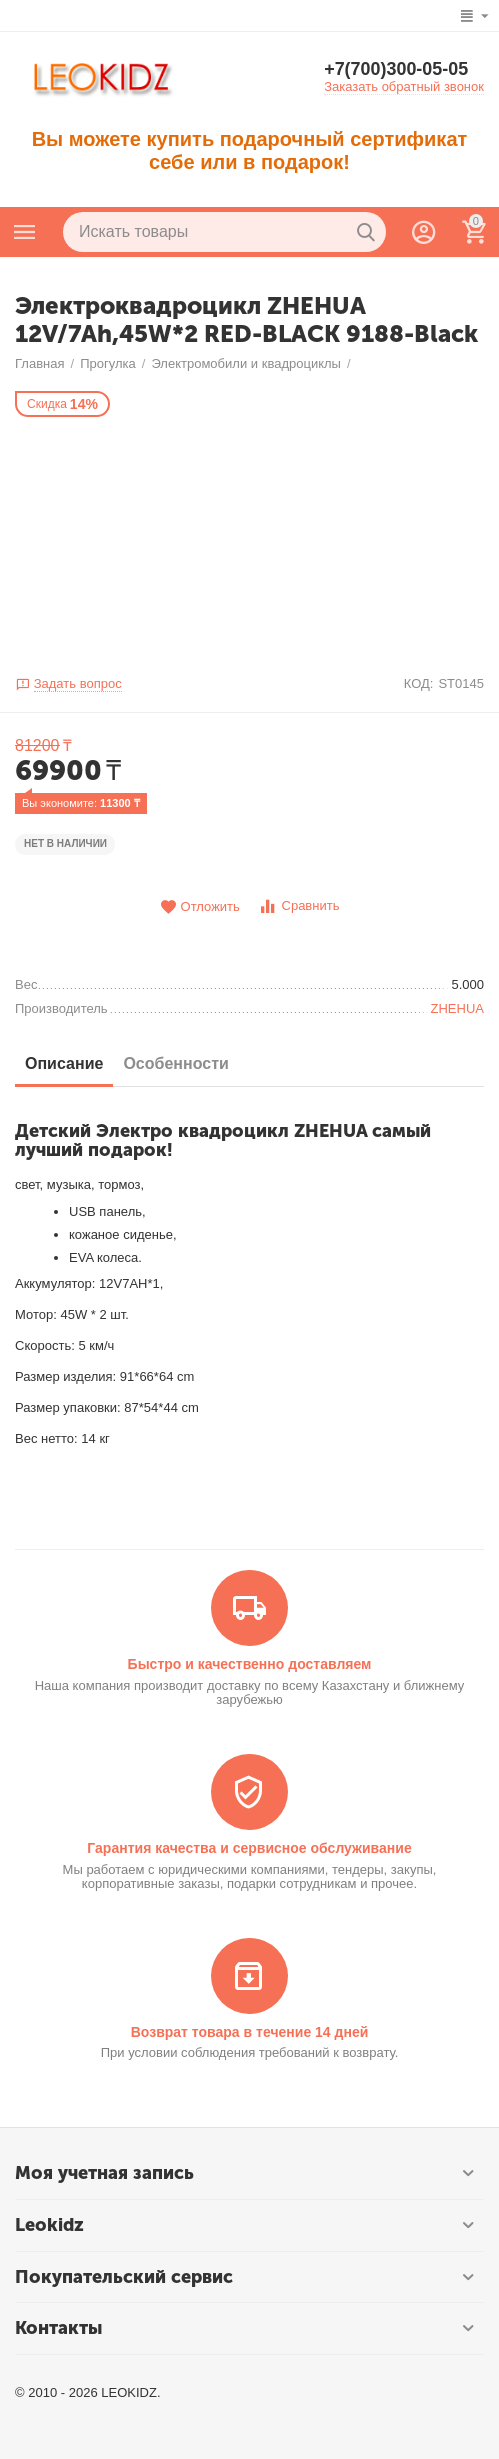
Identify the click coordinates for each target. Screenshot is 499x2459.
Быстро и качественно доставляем (250, 1664)
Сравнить (298, 906)
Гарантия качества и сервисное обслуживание (249, 1848)
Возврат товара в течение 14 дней (250, 2032)
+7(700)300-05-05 (396, 70)
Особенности (175, 1063)
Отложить (200, 907)
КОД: (419, 683)
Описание (64, 1063)
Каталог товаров (25, 232)
